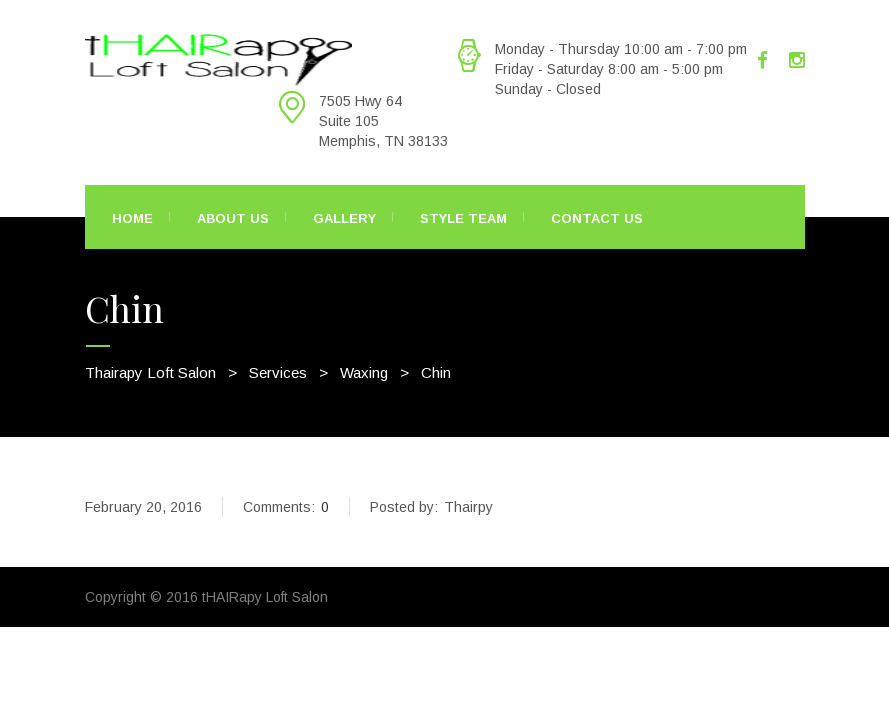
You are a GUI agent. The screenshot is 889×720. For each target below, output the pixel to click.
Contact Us (597, 218)
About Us (233, 218)
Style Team (463, 218)
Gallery (344, 218)
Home (132, 218)
